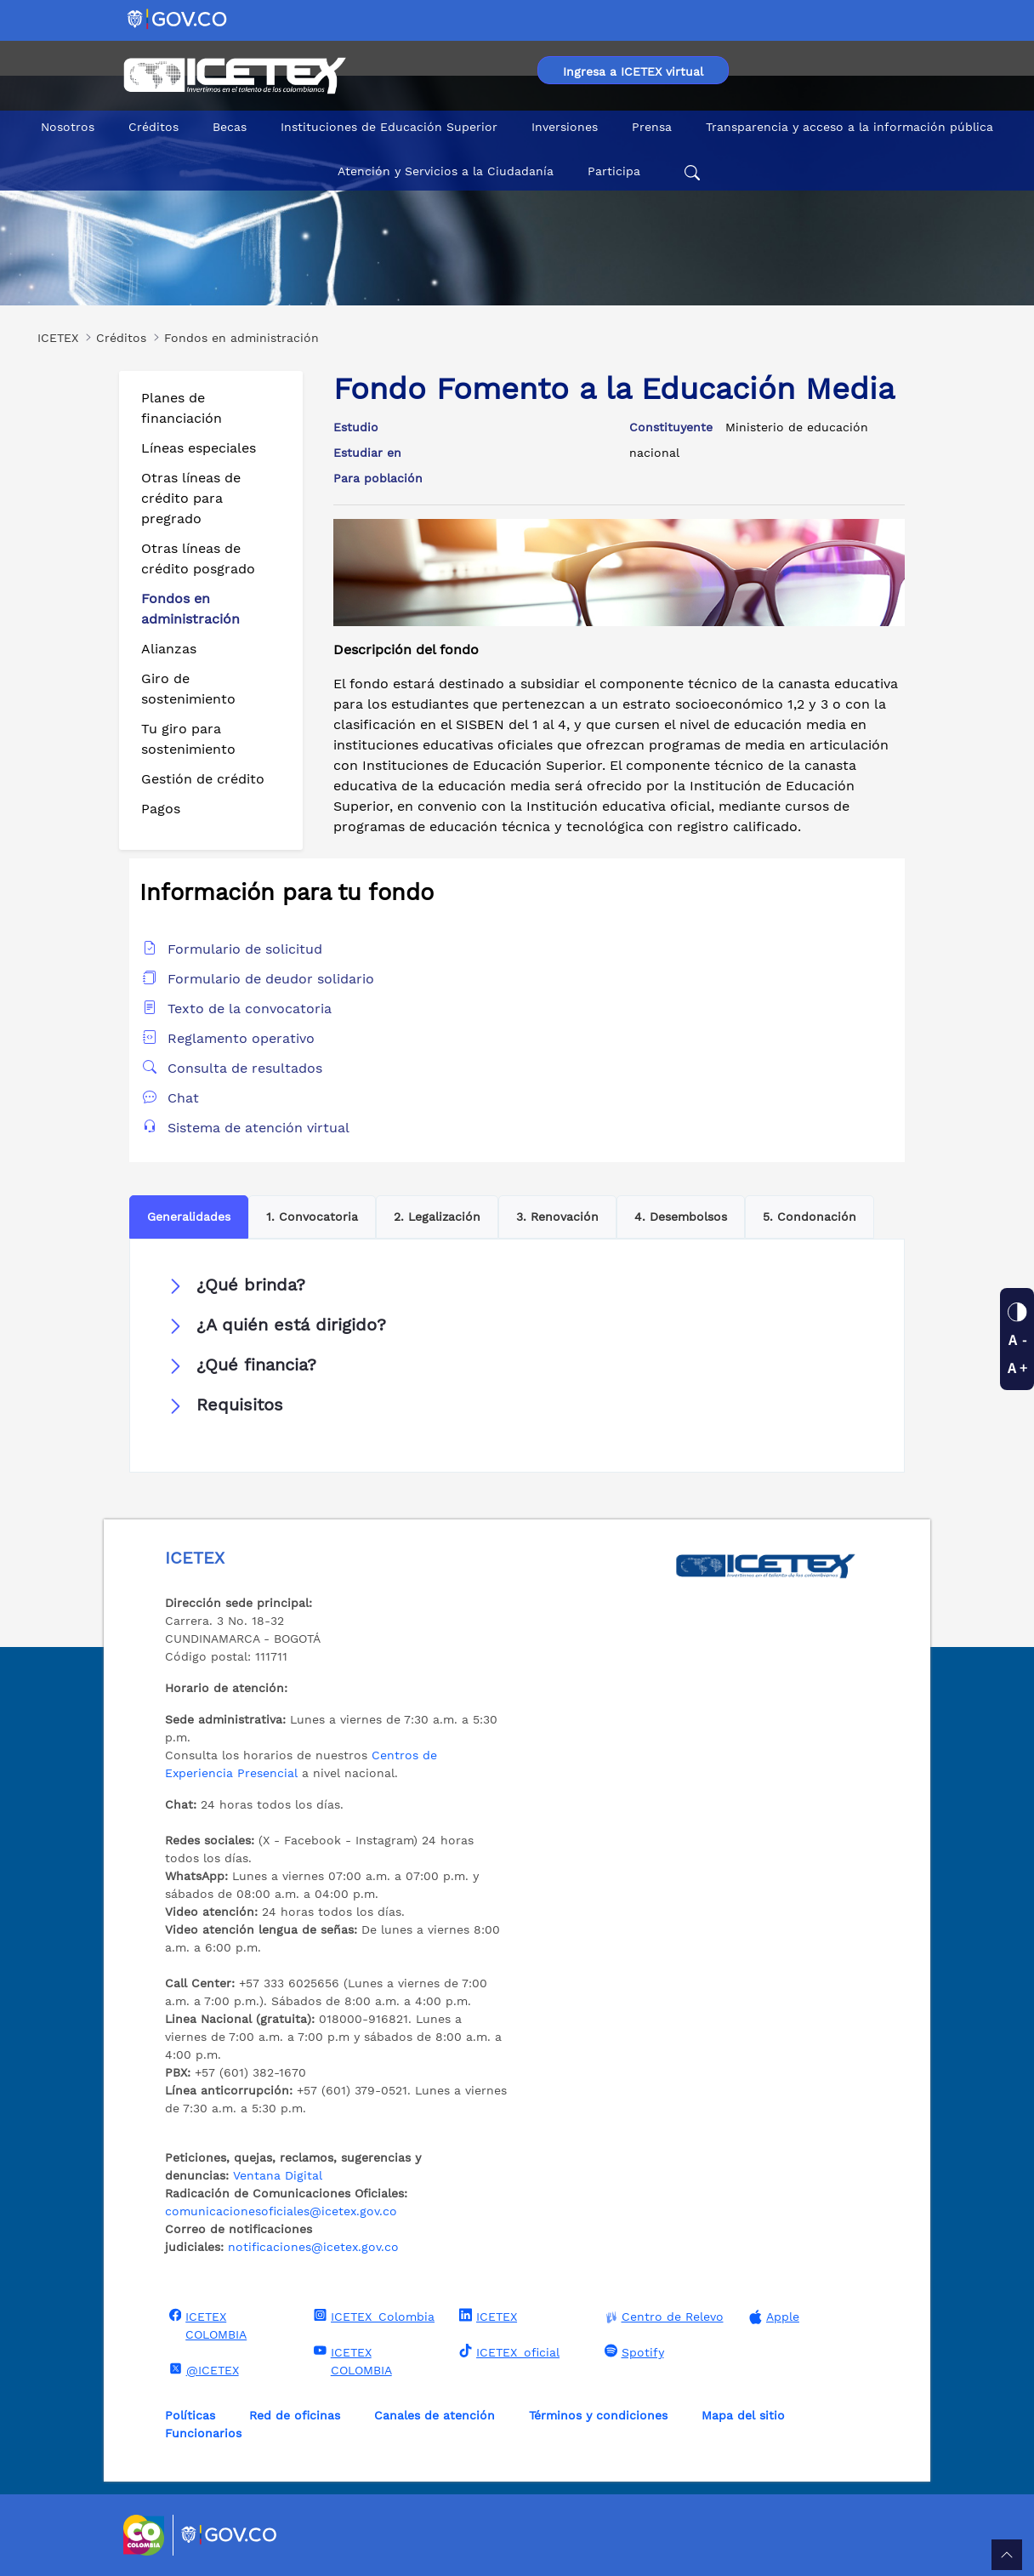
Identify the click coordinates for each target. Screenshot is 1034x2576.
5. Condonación (809, 1216)
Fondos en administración (190, 608)
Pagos (160, 809)
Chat (183, 1098)
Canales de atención (434, 2415)
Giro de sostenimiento (188, 688)
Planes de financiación (181, 408)
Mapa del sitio (743, 2415)
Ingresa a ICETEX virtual (633, 71)
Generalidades (188, 1216)
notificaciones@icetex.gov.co (313, 2247)
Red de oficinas (294, 2415)
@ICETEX (202, 2369)
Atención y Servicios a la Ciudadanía (446, 171)
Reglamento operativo (241, 1038)
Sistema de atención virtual (258, 1128)
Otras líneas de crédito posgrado (198, 558)
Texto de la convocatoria (250, 1008)
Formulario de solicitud (245, 949)
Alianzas (168, 649)
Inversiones (564, 127)
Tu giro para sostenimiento (188, 739)
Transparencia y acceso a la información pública (849, 127)
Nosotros (67, 127)
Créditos (153, 127)
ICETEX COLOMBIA (206, 2324)
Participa (614, 171)
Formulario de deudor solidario (271, 979)
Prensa (652, 127)
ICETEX (486, 2315)
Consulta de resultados (245, 1068)
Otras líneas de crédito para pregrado (191, 498)
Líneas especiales (198, 448)
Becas (230, 127)
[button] (517, 1285)
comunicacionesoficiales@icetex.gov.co (281, 2211)
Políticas (190, 2415)
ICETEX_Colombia (372, 2315)
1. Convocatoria (312, 1216)
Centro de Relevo (662, 2317)
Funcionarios (203, 2433)
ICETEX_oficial (507, 2351)
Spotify (632, 2351)
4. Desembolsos (680, 1216)
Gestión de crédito (202, 779)
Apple (772, 2317)
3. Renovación (557, 1216)
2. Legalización (437, 1216)
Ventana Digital (277, 2175)
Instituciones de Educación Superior (389, 127)
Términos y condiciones (598, 2415)
